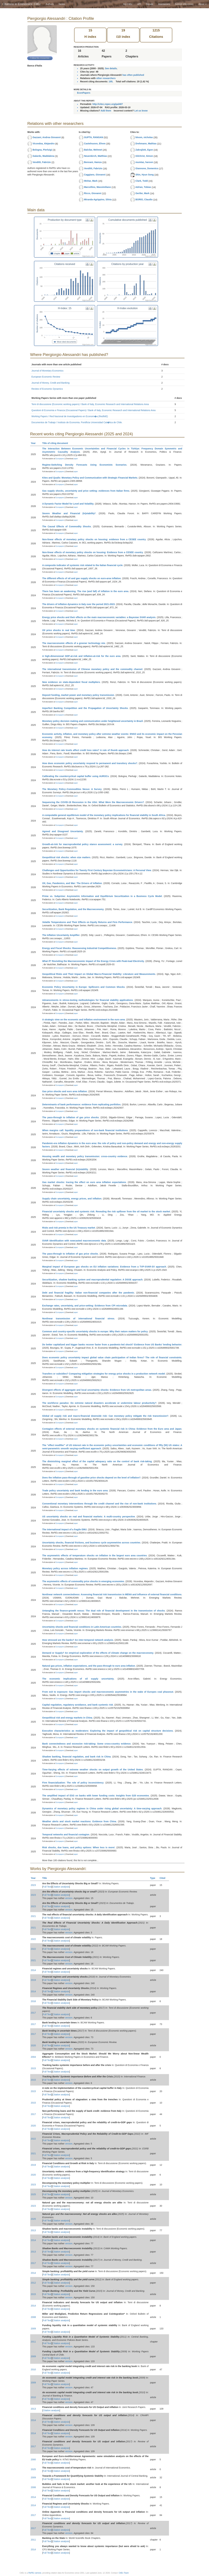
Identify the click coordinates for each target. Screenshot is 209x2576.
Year (35, 443)
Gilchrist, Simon (144, 156)
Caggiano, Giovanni (94, 174)
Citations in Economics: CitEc (21, 4)
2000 (33, 2459)
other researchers (105, 78)
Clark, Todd (141, 181)
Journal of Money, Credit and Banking (51, 382)
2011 (33, 2341)
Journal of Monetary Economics (48, 370)
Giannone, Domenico (146, 168)
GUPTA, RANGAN (93, 137)
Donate (149, 4)
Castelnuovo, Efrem (94, 143)
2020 (33, 2045)
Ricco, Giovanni (92, 193)
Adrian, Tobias (143, 187)
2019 (33, 1980)
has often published (133, 75)
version (68, 1898)
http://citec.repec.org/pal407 (107, 104)
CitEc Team (124, 2573)
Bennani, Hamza (93, 162)
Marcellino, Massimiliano (97, 187)
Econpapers (59, 459)
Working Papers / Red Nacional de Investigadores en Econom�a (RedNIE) (70, 416)
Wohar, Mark (90, 181)
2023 (33, 1885)
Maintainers (164, 4)
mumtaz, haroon (144, 162)
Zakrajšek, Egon (144, 149)
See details (111, 68)
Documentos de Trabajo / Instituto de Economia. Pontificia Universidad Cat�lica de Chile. (77, 422)
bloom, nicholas (144, 137)
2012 (33, 2282)
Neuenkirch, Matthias (95, 156)
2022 (33, 1939)
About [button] (202, 4)
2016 (33, 2001)
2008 (33, 2317)
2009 (33, 2328)
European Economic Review (46, 376)
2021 (33, 1916)
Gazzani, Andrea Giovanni (46, 137)
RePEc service (34, 2573)
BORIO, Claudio (144, 199)
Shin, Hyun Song (144, 174)
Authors (50, 4)
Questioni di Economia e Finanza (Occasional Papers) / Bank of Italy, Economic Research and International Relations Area (94, 410)
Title (46, 1878)
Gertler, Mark (142, 193)
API (139, 4)
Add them (106, 110)
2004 (33, 2057)
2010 (33, 2369)
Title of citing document (56, 443)
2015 (33, 2068)
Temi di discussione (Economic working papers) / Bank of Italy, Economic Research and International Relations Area (90, 404)
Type (154, 1878)
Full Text (47, 1886)
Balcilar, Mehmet (93, 149)
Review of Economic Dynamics (47, 389)
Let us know (141, 110)
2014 (33, 1970)
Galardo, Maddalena (43, 156)
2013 (33, 2230)
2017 (33, 2012)
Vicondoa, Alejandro (43, 143)
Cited (164, 1878)
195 (111, 81)
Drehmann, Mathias (145, 143)
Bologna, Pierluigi (42, 149)
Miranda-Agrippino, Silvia (98, 199)
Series (61, 4)
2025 (33, 2194)
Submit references (184, 4)
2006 (33, 2487)
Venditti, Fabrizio (41, 162)
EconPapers (83, 92)
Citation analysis (61, 1886)
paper (76, 459)
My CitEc (127, 4)
